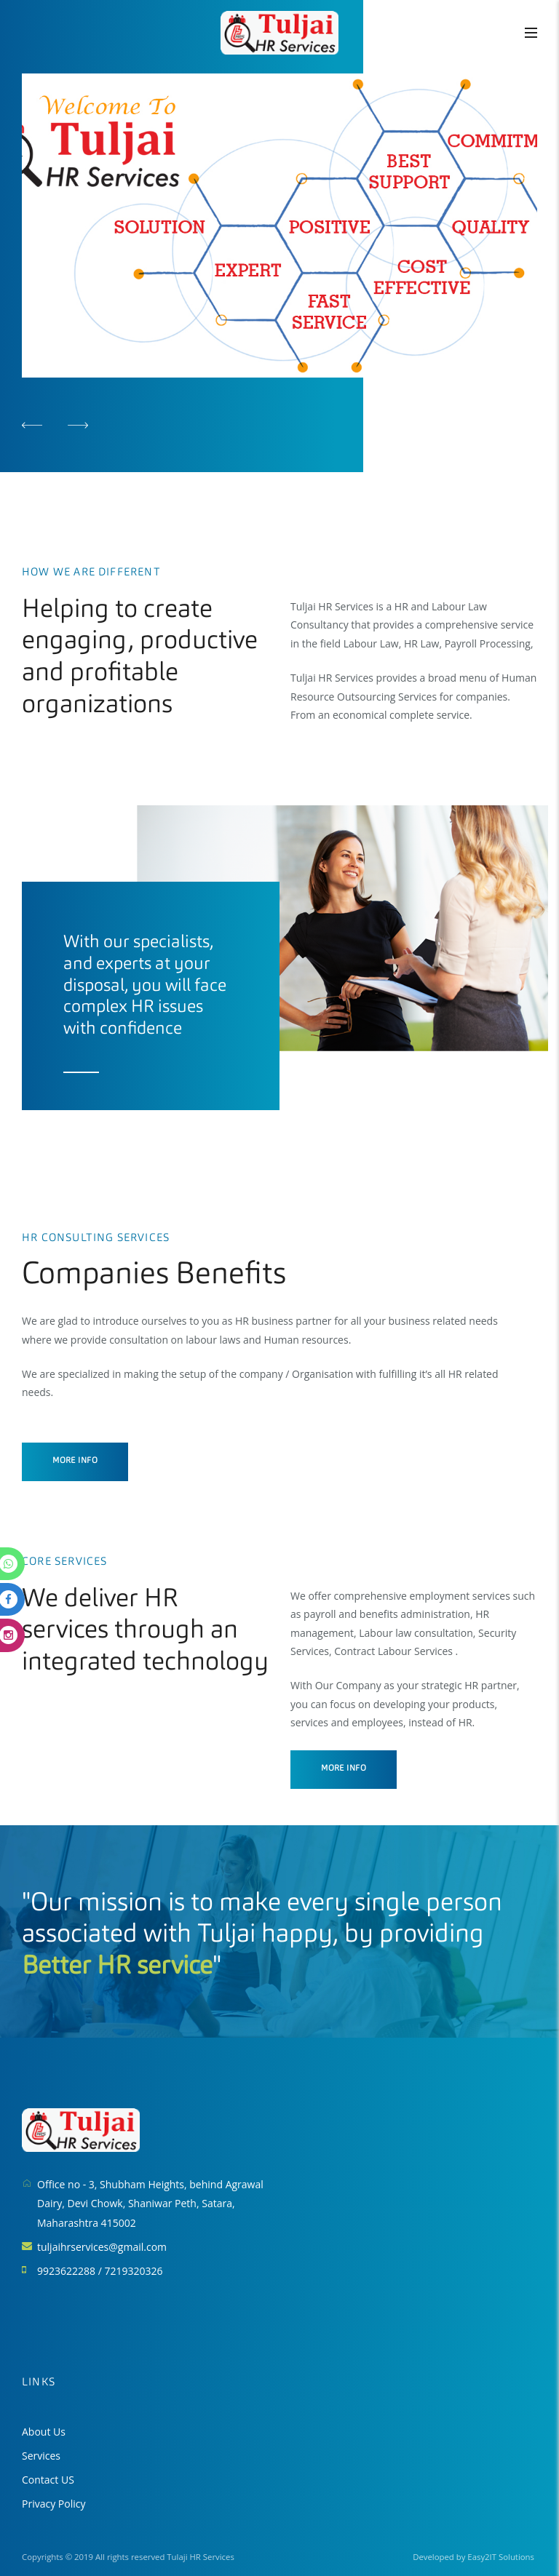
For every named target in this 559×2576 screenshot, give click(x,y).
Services (41, 2456)
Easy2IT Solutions (500, 2556)
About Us (44, 2432)
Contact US (48, 2480)
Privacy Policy (53, 2504)
